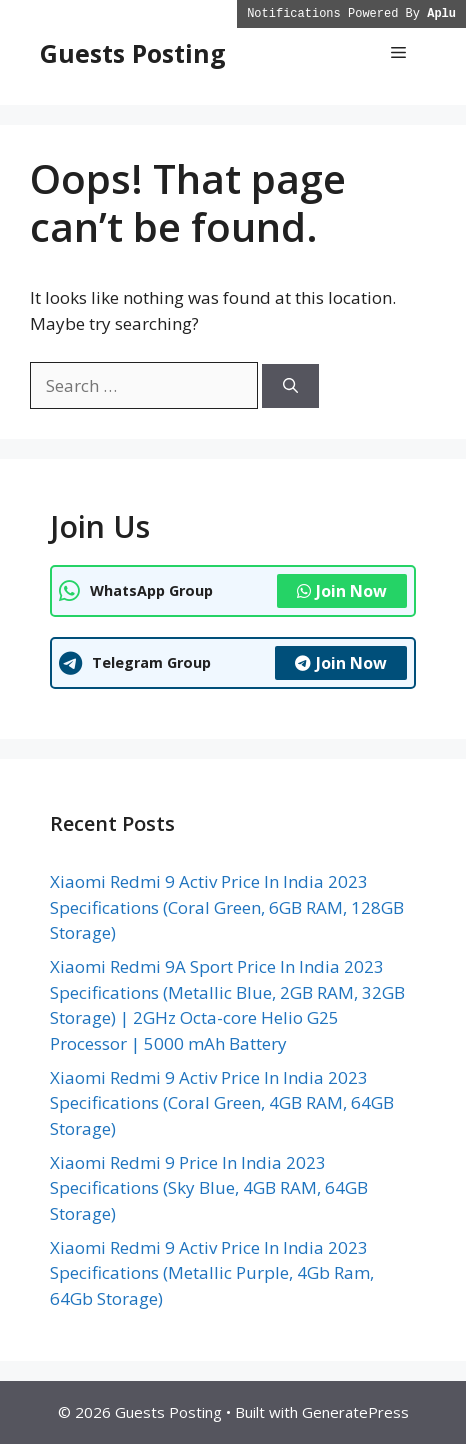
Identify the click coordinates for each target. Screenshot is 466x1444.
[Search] (290, 386)
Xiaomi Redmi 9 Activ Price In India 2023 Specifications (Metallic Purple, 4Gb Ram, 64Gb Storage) (212, 1273)
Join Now (342, 591)
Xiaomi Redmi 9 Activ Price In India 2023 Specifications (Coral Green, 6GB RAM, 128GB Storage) (227, 907)
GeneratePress (355, 1412)
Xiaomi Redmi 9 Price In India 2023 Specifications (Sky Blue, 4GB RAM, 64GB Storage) (209, 1188)
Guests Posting (133, 53)
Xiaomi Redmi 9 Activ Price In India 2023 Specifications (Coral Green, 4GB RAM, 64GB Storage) (222, 1103)
